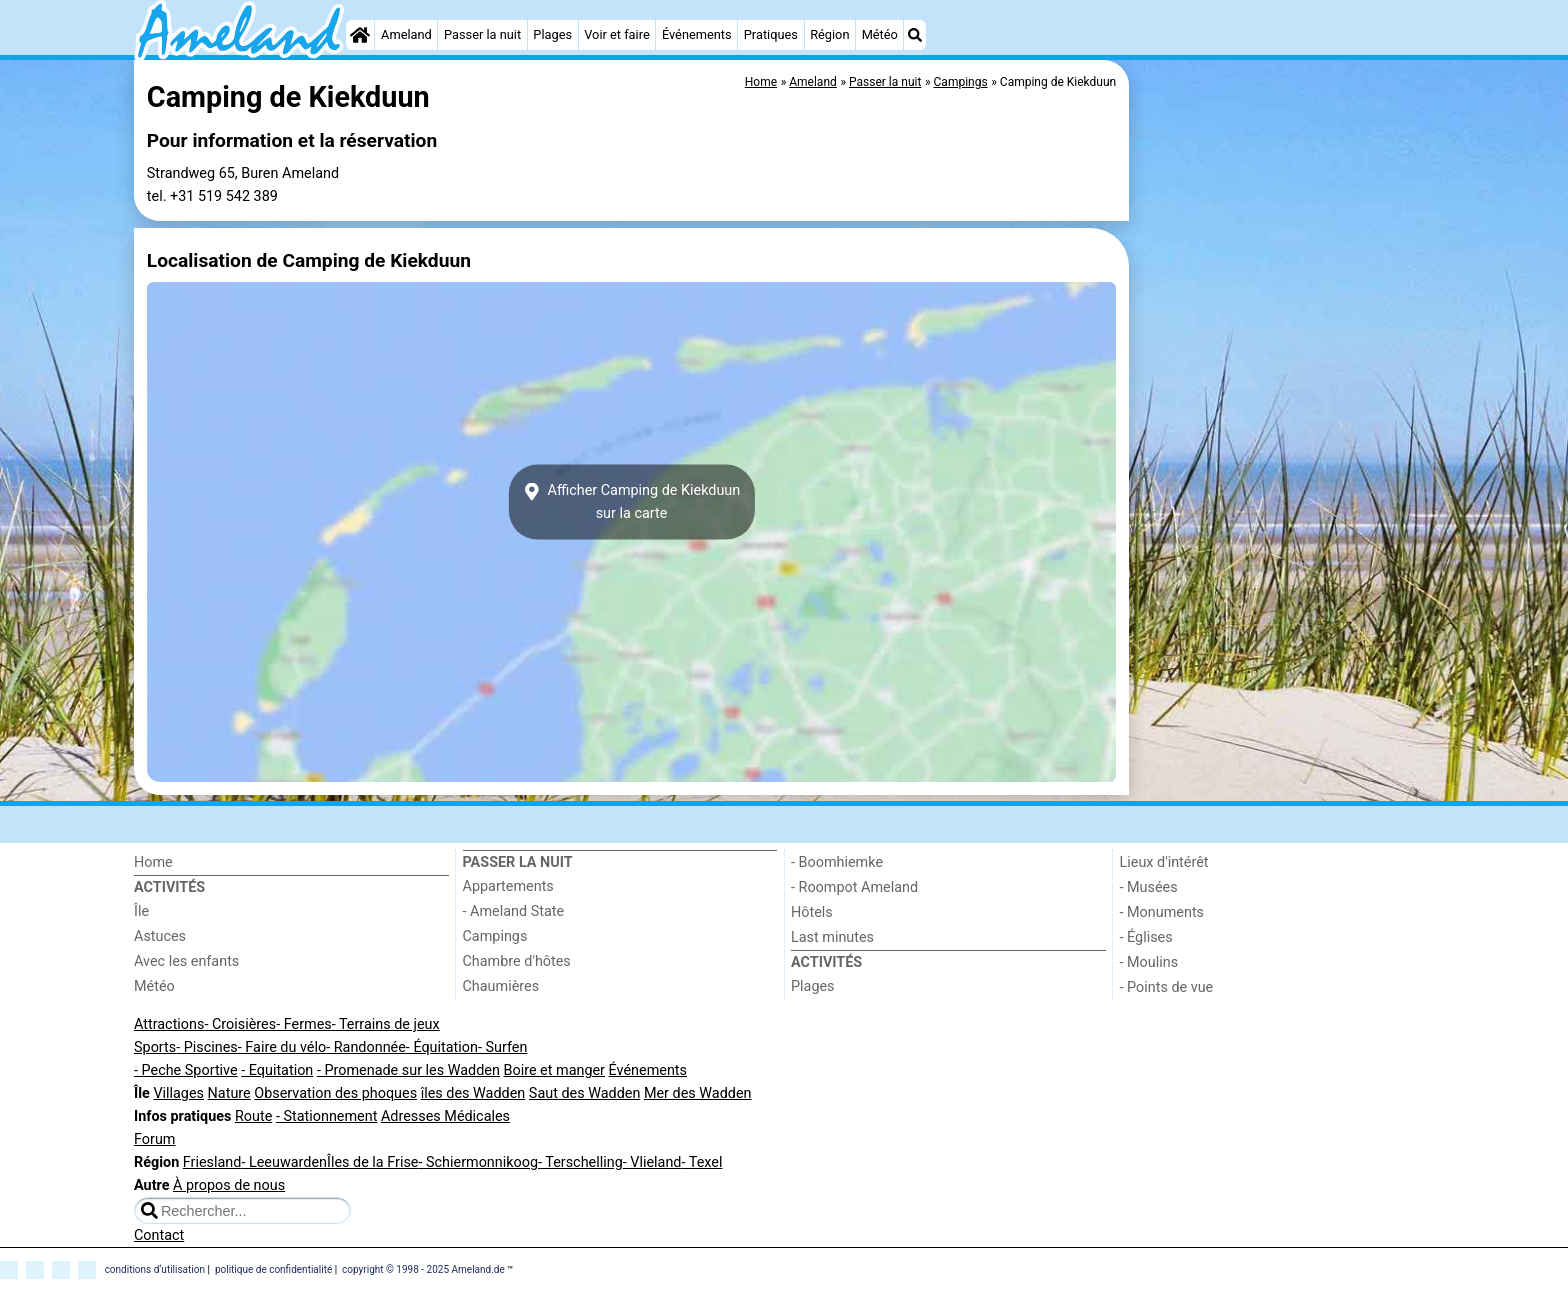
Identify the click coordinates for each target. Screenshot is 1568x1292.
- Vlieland (652, 1162)
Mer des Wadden (698, 1093)
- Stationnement (326, 1116)
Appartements (508, 886)
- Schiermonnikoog (478, 1162)
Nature (229, 1093)
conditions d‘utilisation (155, 1269)
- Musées (1149, 887)
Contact (159, 1235)
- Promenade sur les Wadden (408, 1070)
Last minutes (832, 937)
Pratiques (771, 34)
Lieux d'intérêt (1164, 862)
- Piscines (207, 1047)
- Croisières (240, 1024)
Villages (178, 1093)
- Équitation (442, 1047)
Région (829, 34)
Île (141, 911)
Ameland (406, 34)
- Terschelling (580, 1162)
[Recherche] (915, 35)
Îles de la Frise (372, 1162)
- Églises (1146, 937)
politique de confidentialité (273, 1269)
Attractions (169, 1024)
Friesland (212, 1162)
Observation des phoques (335, 1093)
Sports (155, 1047)
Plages (552, 34)
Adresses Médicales (445, 1116)
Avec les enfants (186, 961)
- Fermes (304, 1024)
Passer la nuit (482, 34)
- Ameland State (514, 911)
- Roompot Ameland (854, 887)
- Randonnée (366, 1047)
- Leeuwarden (284, 1162)
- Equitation (277, 1070)
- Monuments (1162, 912)
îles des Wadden (473, 1093)
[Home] (360, 35)
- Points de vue (1167, 987)
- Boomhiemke (837, 862)
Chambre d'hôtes (517, 961)
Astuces (160, 936)
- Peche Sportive (186, 1070)
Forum (154, 1139)
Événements (697, 34)
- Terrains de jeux (386, 1024)
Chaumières (501, 986)
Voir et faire (616, 34)
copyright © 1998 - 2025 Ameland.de (423, 1269)
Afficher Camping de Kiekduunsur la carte (632, 502)
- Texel (701, 1162)
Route (253, 1116)
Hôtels (812, 912)
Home (153, 862)
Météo (880, 34)
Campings (495, 936)
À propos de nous (229, 1185)
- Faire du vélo (282, 1047)
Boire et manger (554, 1070)
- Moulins (1149, 962)
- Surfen (502, 1047)
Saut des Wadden (585, 1093)
